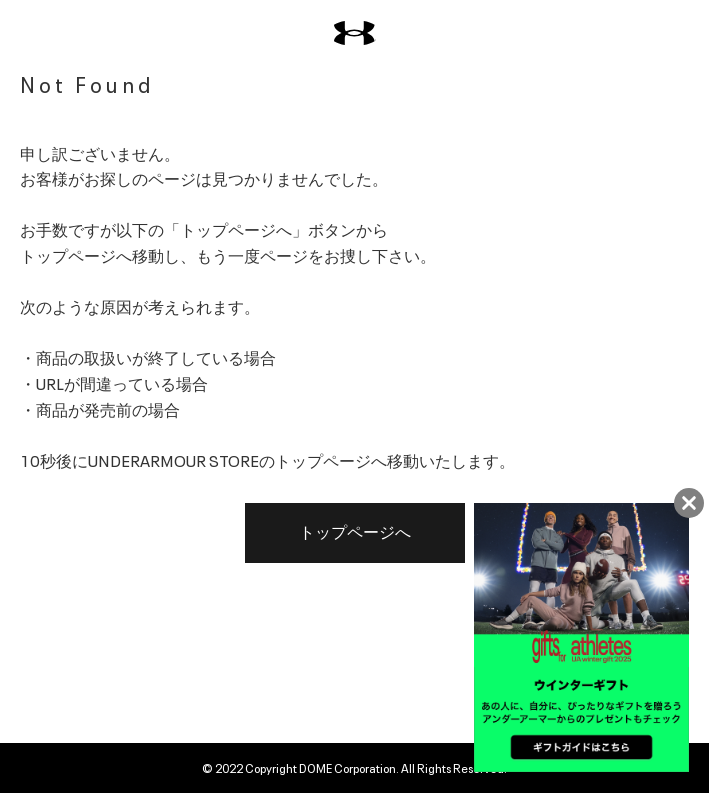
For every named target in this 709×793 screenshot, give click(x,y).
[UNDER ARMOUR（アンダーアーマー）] (355, 33)
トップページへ (355, 532)
